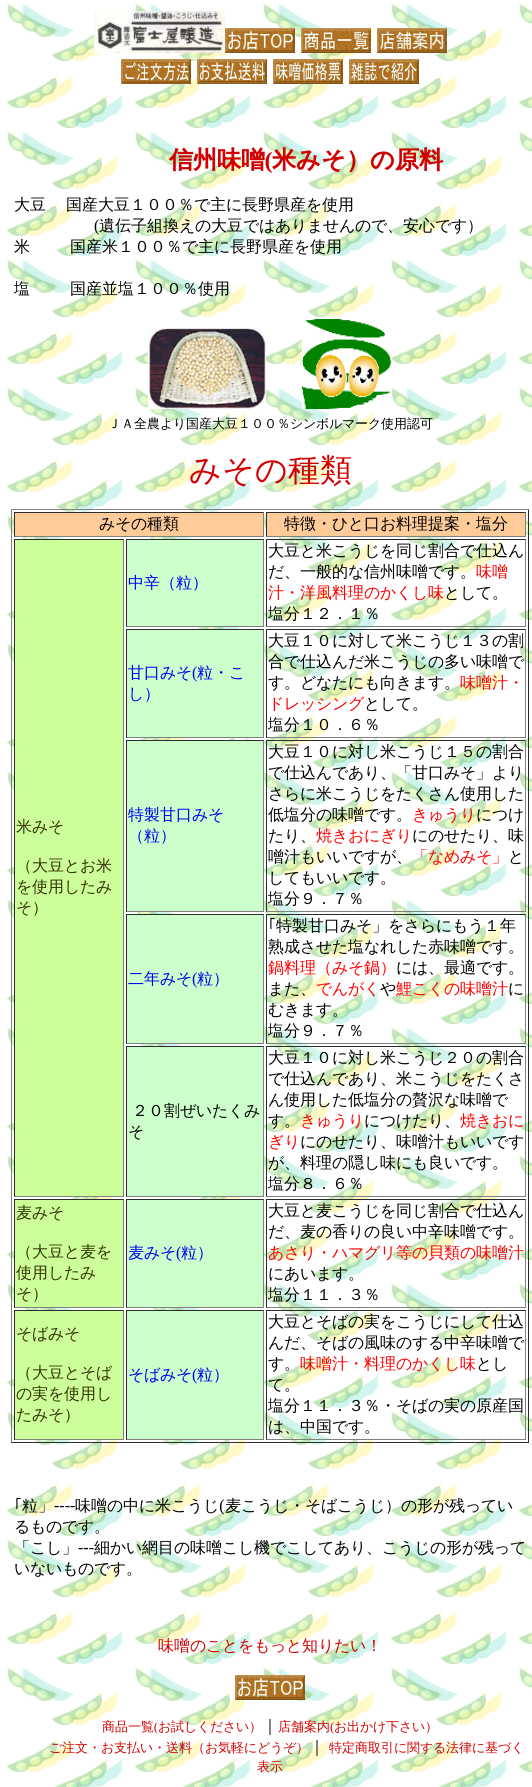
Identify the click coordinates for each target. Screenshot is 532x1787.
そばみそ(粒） (178, 1374)
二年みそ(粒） (178, 978)
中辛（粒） (168, 582)
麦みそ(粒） (170, 1252)
